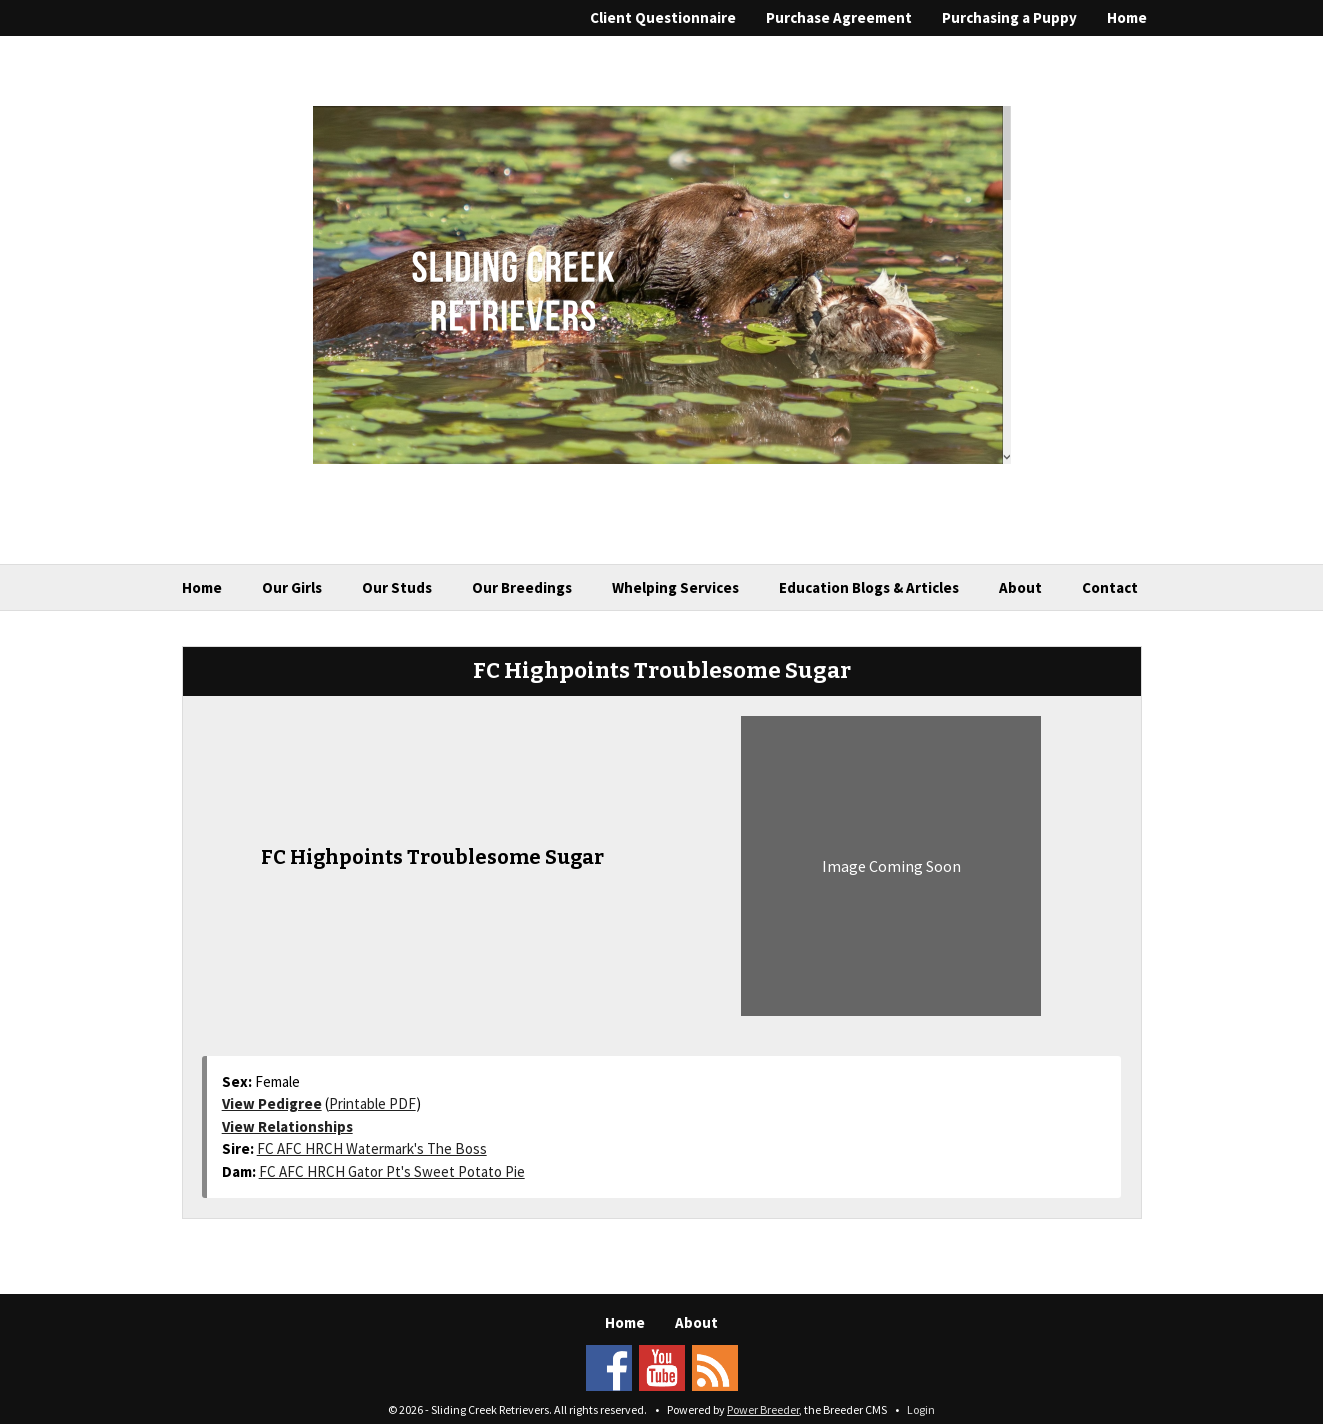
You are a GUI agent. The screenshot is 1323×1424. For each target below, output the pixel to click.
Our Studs (397, 587)
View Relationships (287, 1126)
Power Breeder (763, 1409)
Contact (1110, 587)
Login (921, 1409)
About (1020, 587)
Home (1127, 17)
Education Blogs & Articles (869, 587)
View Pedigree (272, 1103)
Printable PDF (372, 1103)
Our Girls (292, 587)
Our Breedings (522, 587)
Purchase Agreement (839, 17)
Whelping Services (675, 587)
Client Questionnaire (663, 17)
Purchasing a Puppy (1009, 17)
